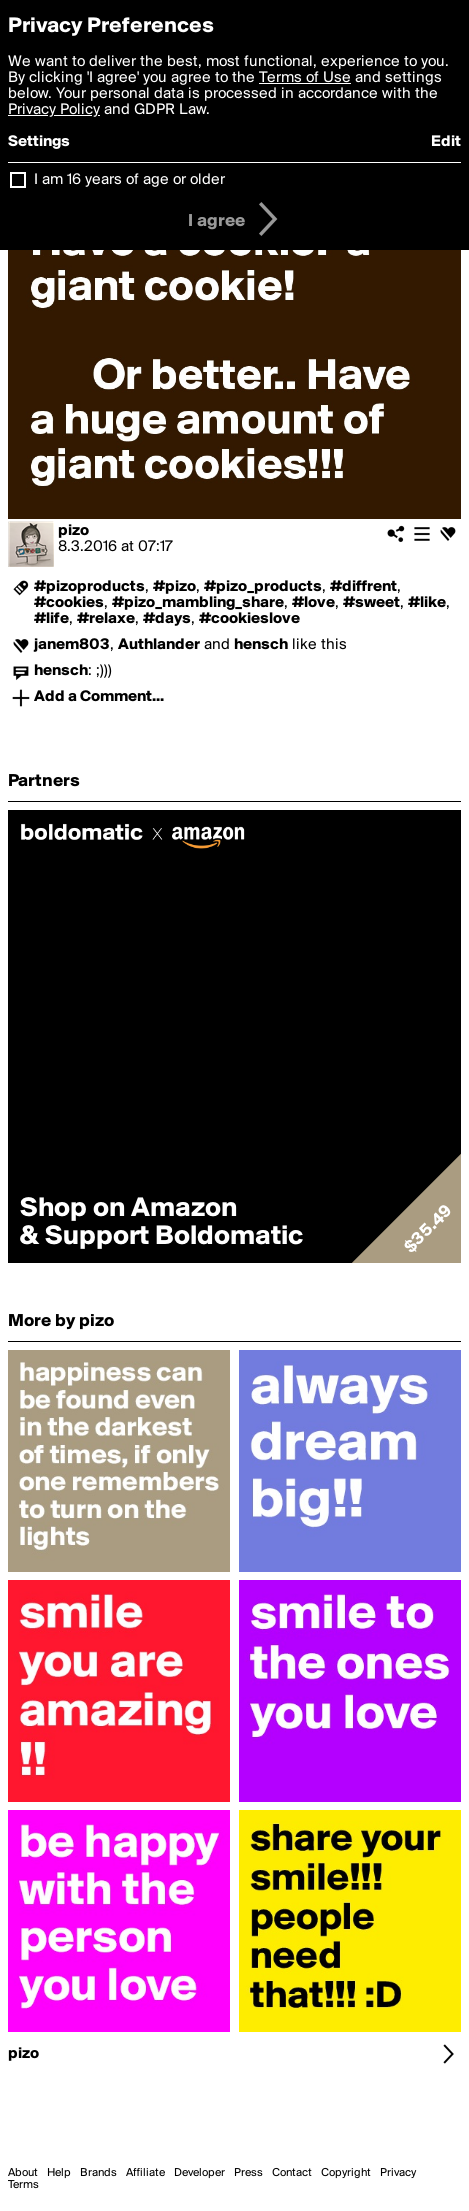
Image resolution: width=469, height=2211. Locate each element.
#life (51, 619)
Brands (98, 2173)
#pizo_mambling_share (198, 603)
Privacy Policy (54, 110)
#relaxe (106, 619)
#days (167, 619)
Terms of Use (305, 78)
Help (59, 2173)
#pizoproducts (89, 587)
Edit (446, 142)
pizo (73, 531)
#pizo (174, 587)
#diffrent (363, 587)
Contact (292, 2173)
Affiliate (145, 2173)
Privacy (398, 2173)
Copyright (346, 2173)
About (23, 2173)
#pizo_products (263, 587)
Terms (23, 2185)
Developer (199, 2173)
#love (313, 603)
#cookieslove (249, 619)
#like (427, 603)
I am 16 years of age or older (129, 180)
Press (248, 2173)
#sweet (371, 603)
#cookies (69, 603)
